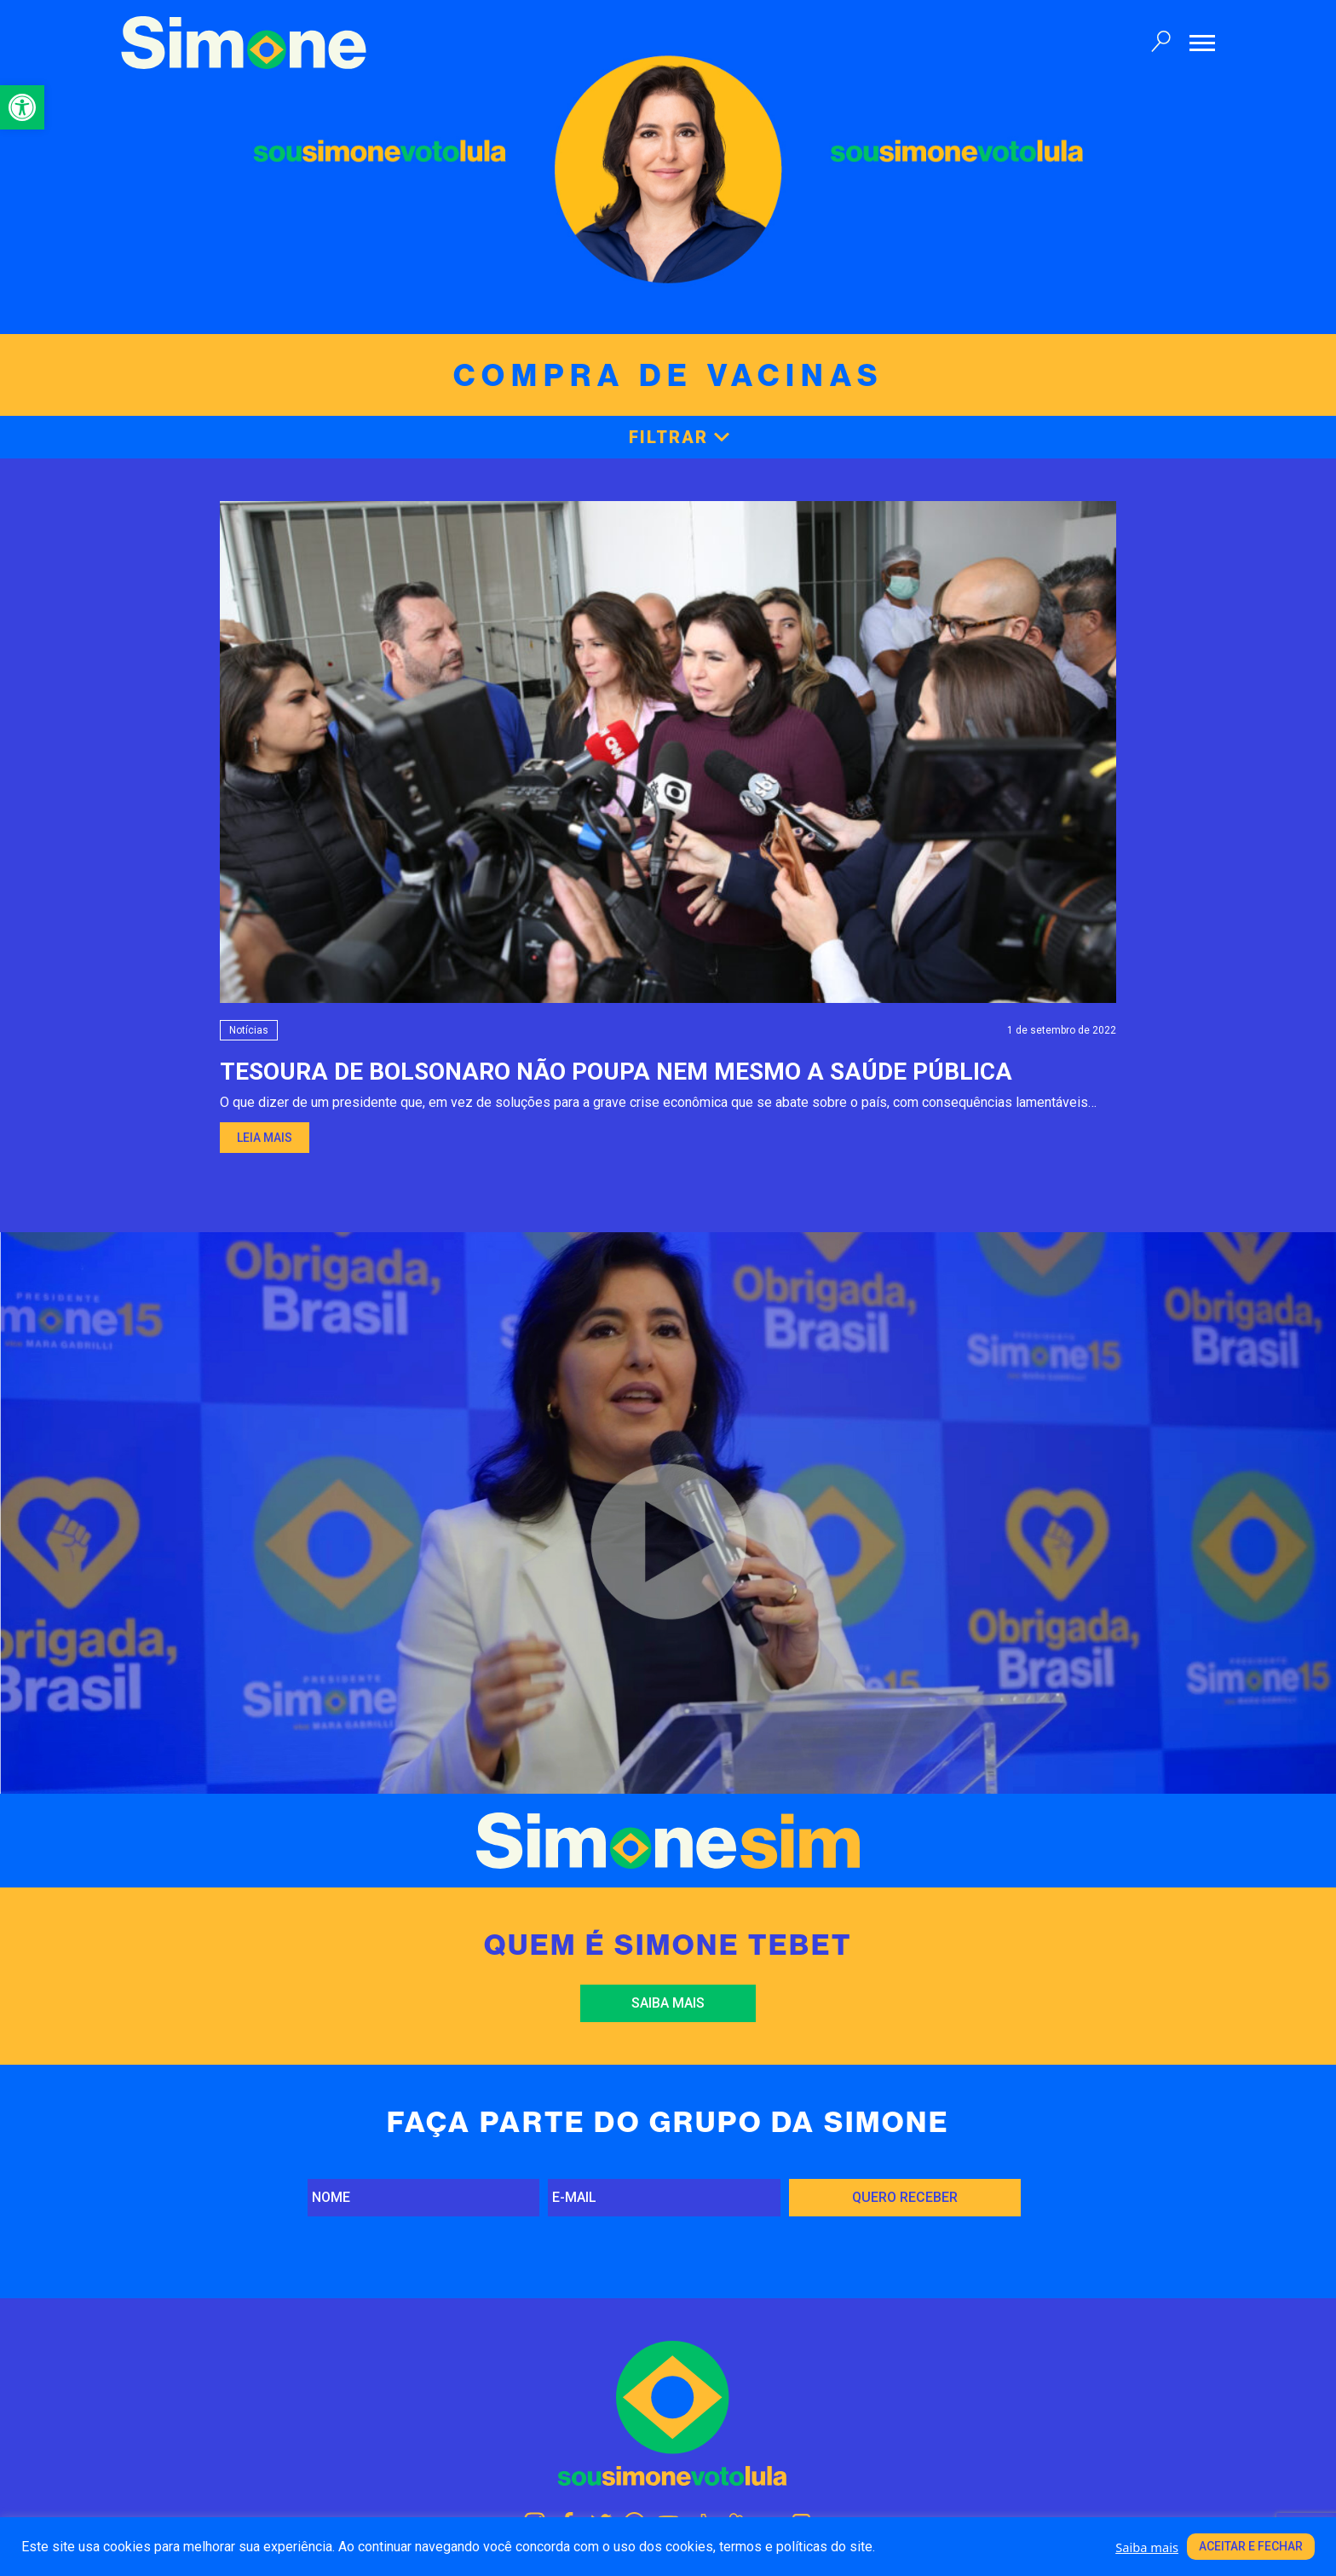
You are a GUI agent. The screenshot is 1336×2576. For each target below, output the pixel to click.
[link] (22, 107)
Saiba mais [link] (668, 2003)
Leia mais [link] (264, 1137)
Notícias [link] (248, 1030)
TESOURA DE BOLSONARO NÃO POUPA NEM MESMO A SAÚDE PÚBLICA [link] (616, 1071)
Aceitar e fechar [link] (1251, 2546)
